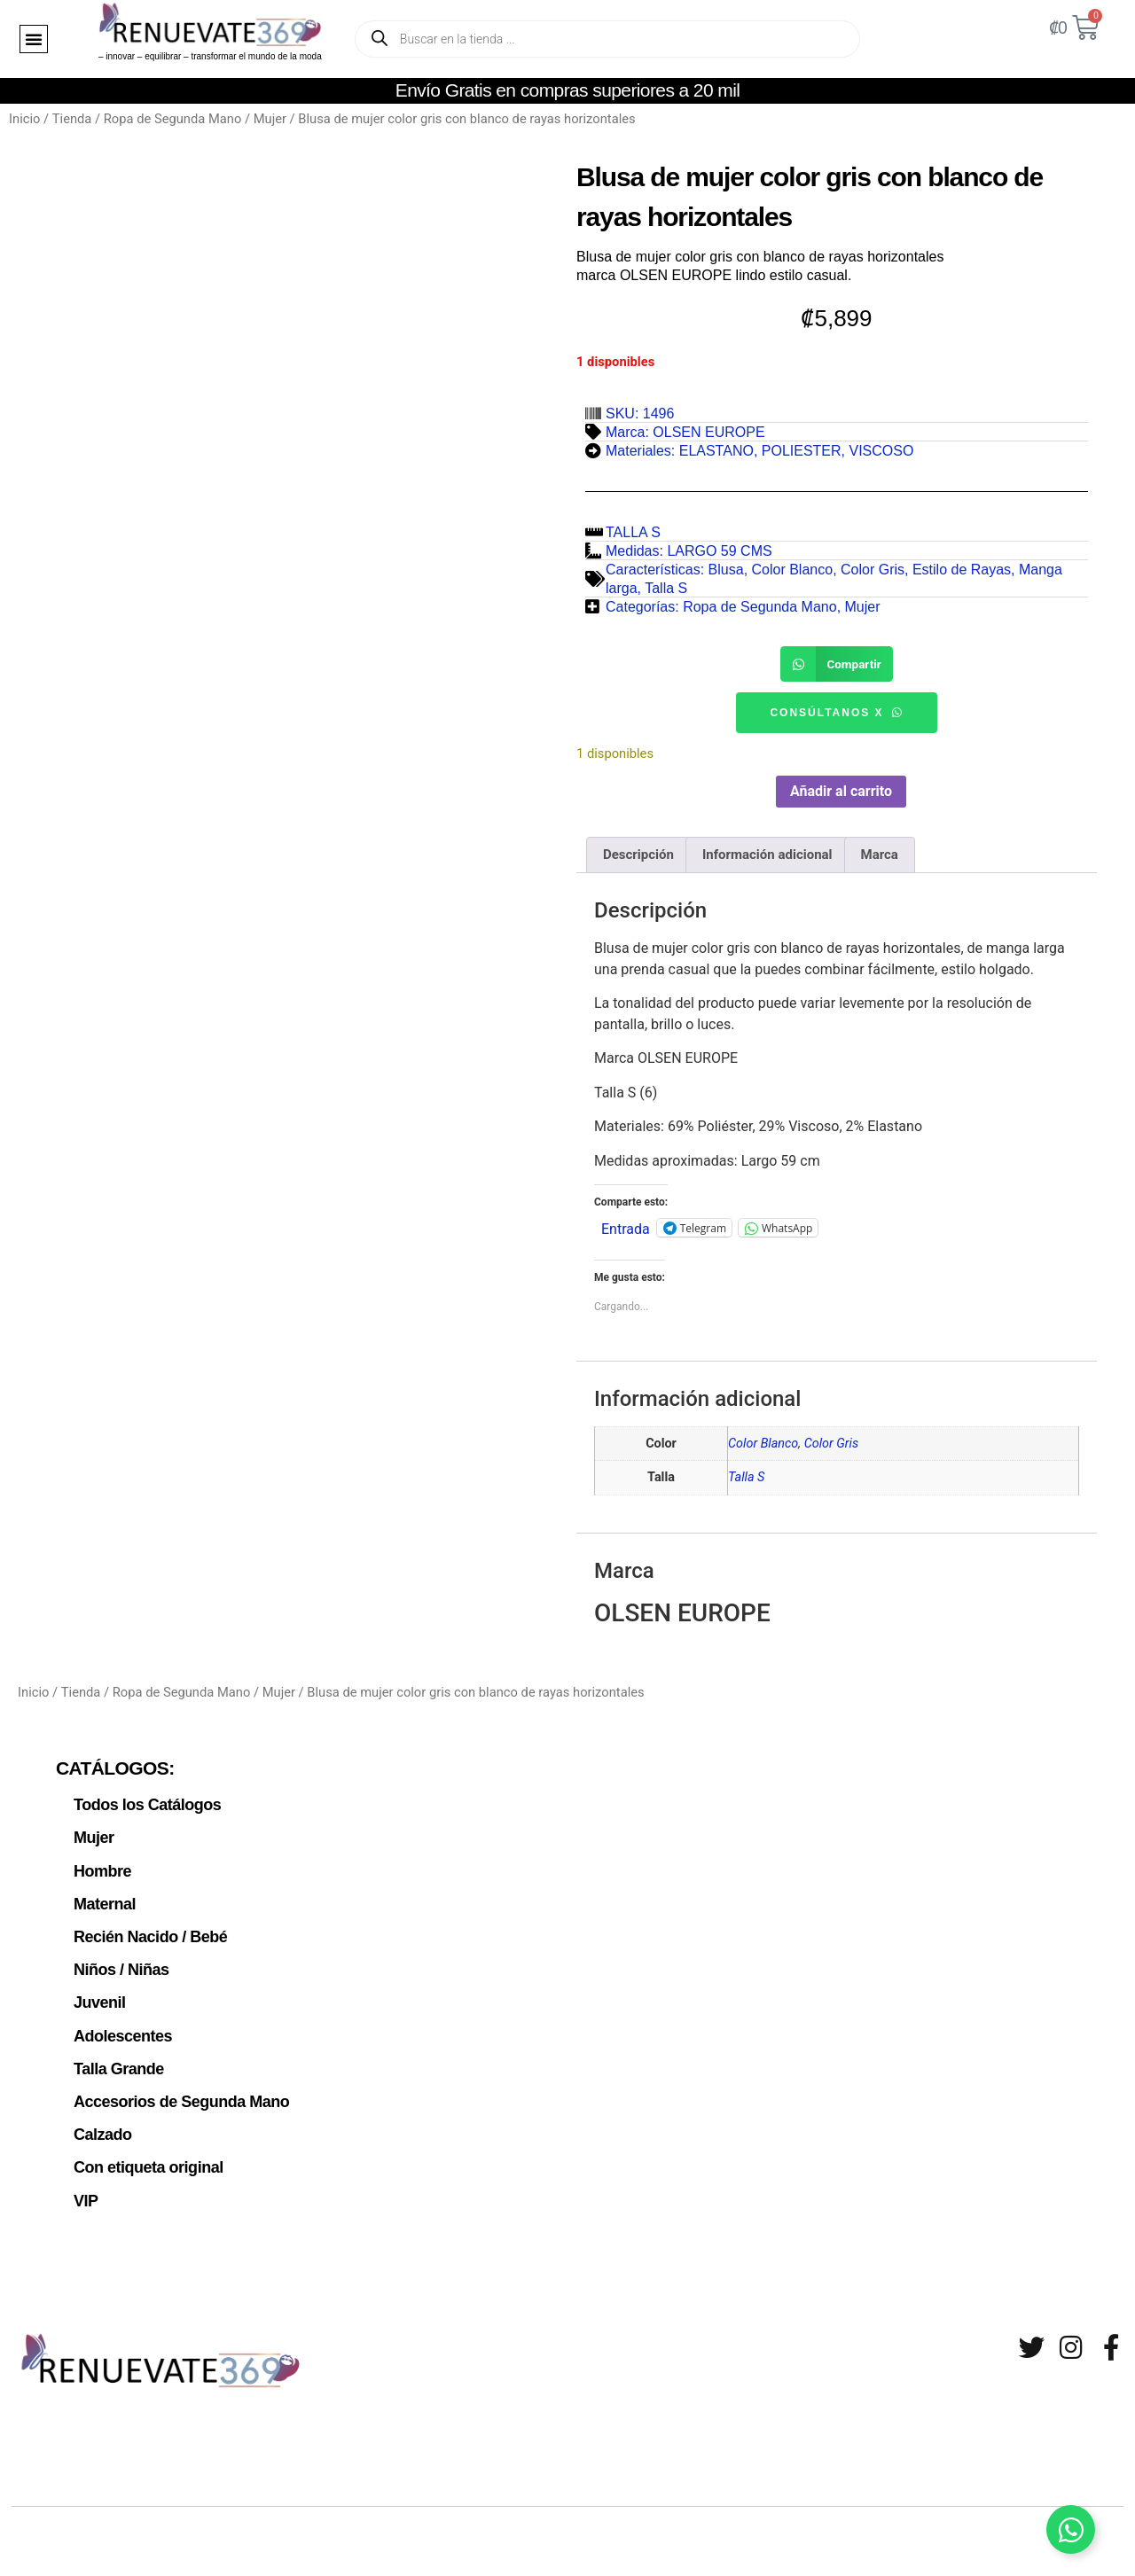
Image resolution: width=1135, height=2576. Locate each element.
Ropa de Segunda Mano (173, 119)
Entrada (625, 1225)
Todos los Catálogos (142, 1801)
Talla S (666, 588)
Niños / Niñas (117, 1956)
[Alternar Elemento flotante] (1070, 2529)
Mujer (270, 119)
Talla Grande (115, 2049)
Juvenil (97, 1987)
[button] (34, 39)
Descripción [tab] (638, 852)
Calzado (101, 2111)
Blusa (726, 569)
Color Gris (872, 569)
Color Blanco (793, 569)
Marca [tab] (879, 852)
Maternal (102, 1894)
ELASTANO (716, 450)
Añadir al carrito (841, 788)
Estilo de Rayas (961, 569)
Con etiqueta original (142, 2142)
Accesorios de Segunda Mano (174, 2080)
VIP (85, 2173)
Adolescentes (119, 2018)
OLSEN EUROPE (708, 432)
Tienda (72, 119)
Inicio (24, 119)
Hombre (101, 1863)
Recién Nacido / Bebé (144, 1925)
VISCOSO (881, 450)
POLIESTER (801, 450)
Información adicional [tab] (767, 852)
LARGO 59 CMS (719, 550)
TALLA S (633, 532)
